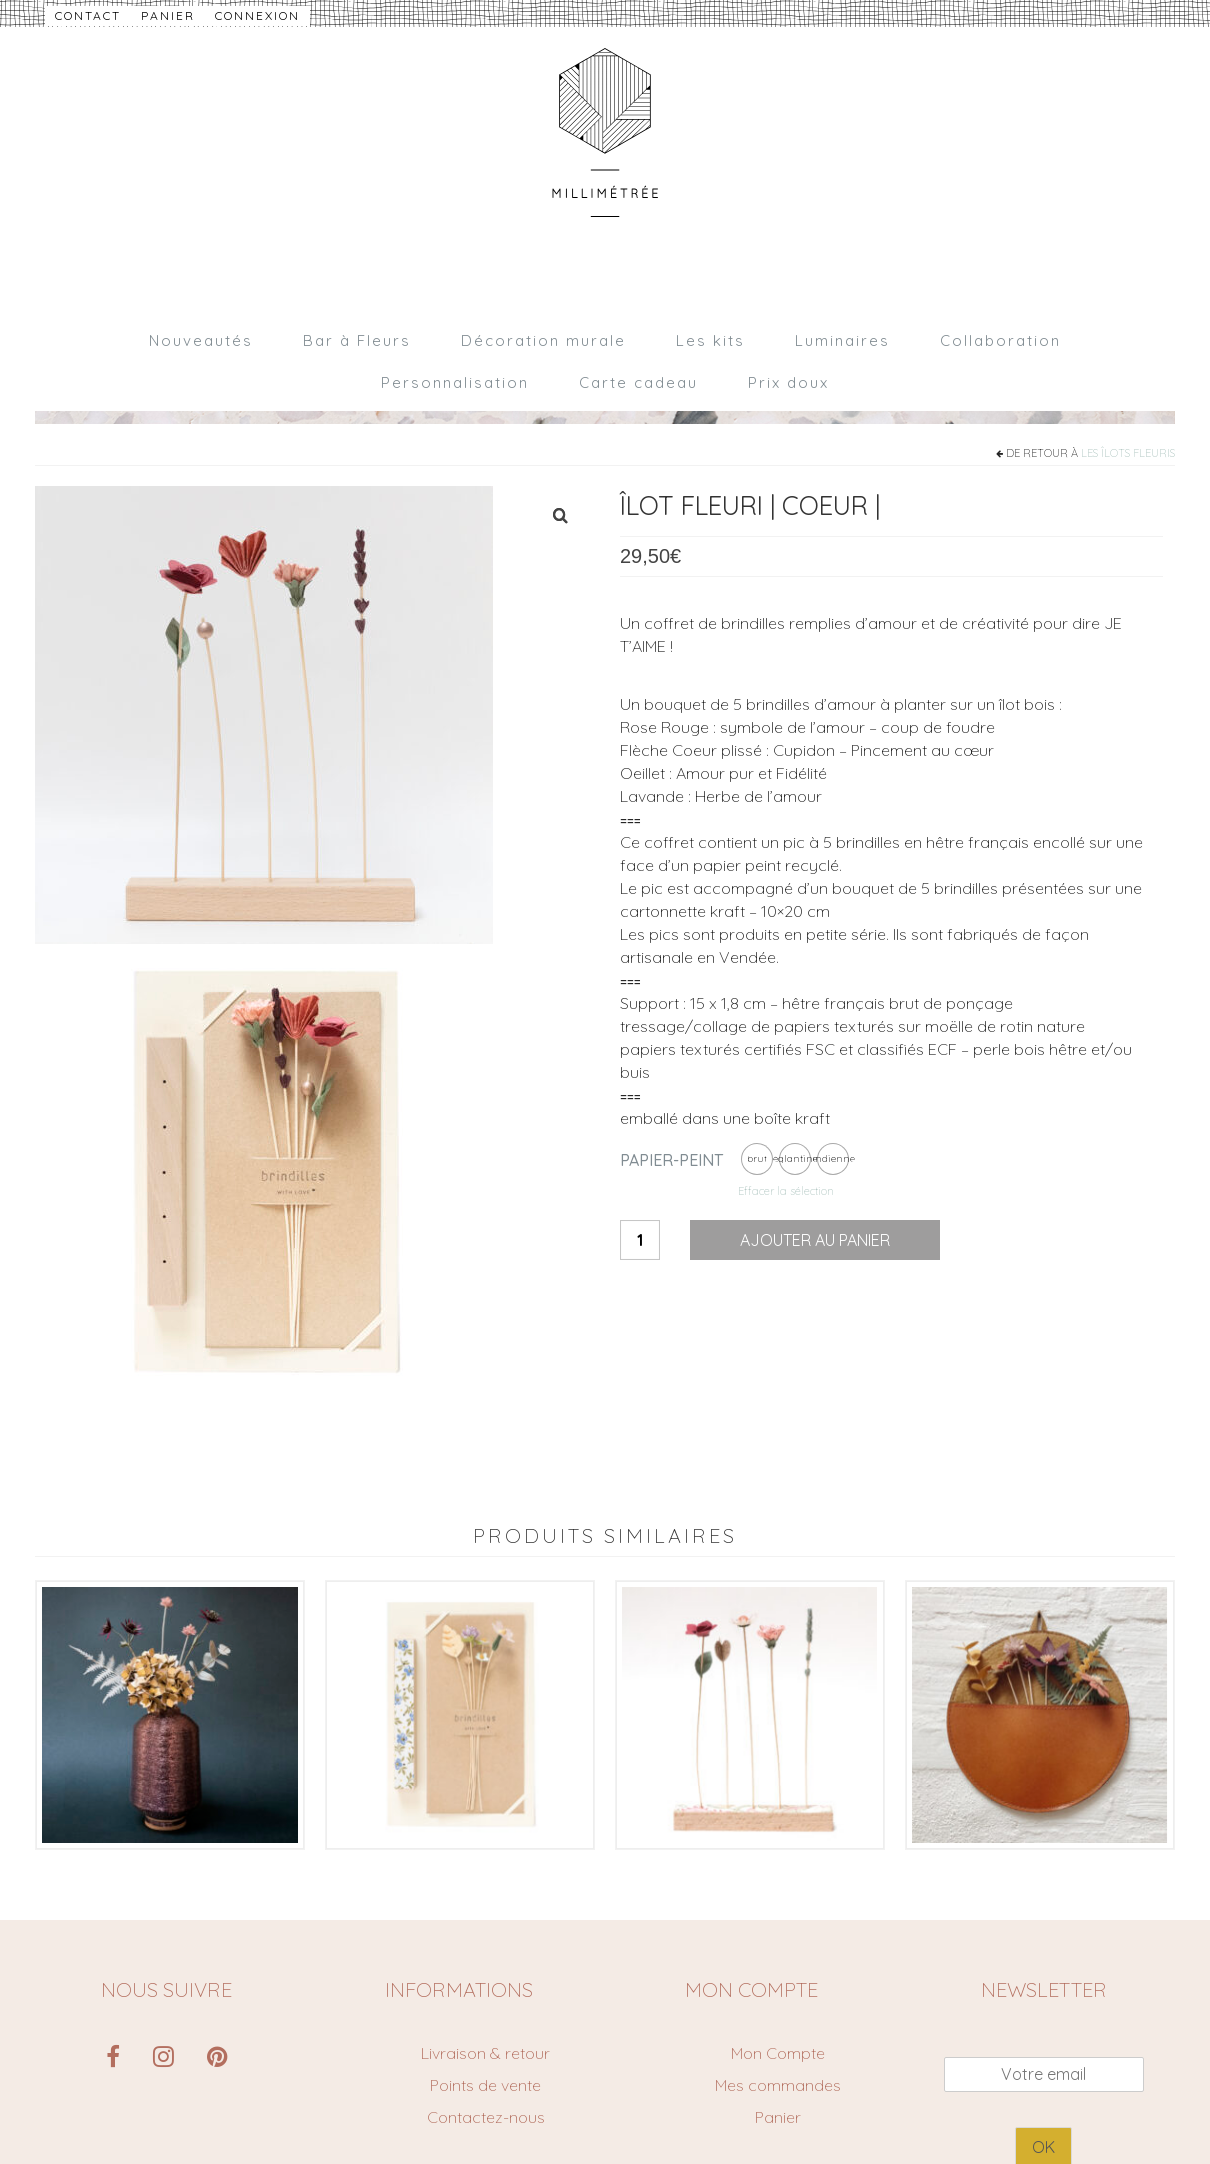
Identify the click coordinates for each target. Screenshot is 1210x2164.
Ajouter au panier (815, 1240)
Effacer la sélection (786, 1191)
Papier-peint (671, 1160)
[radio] (757, 1159)
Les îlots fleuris (1128, 453)
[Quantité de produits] (640, 1240)
